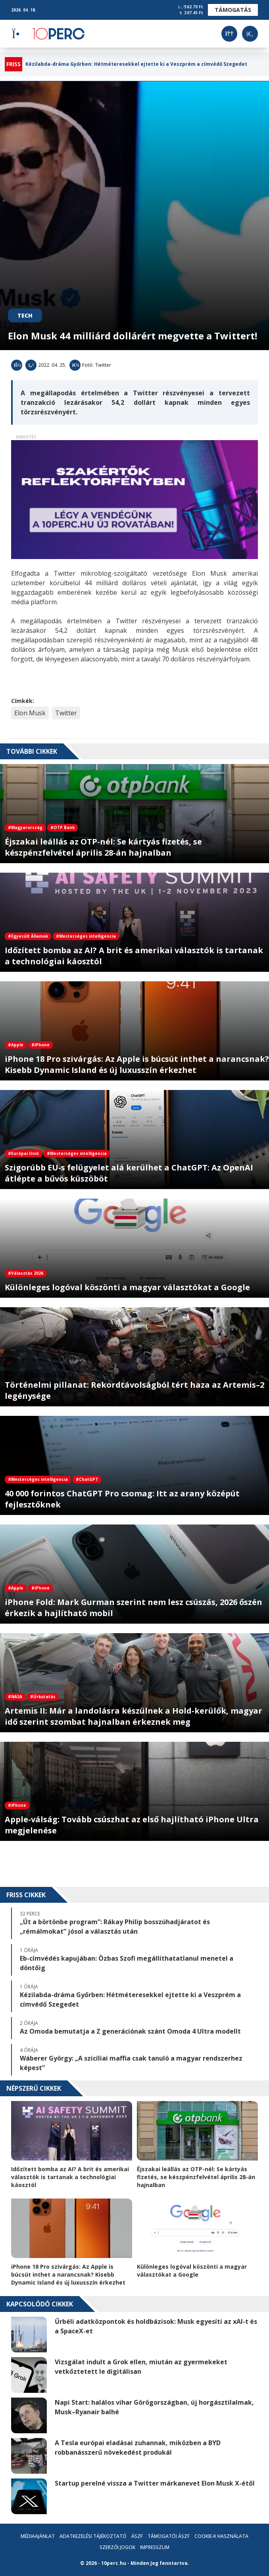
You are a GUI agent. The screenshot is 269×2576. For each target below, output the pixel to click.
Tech (25, 315)
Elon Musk (30, 713)
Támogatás (233, 9)
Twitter (66, 713)
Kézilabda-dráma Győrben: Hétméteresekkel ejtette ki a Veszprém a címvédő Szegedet (136, 64)
